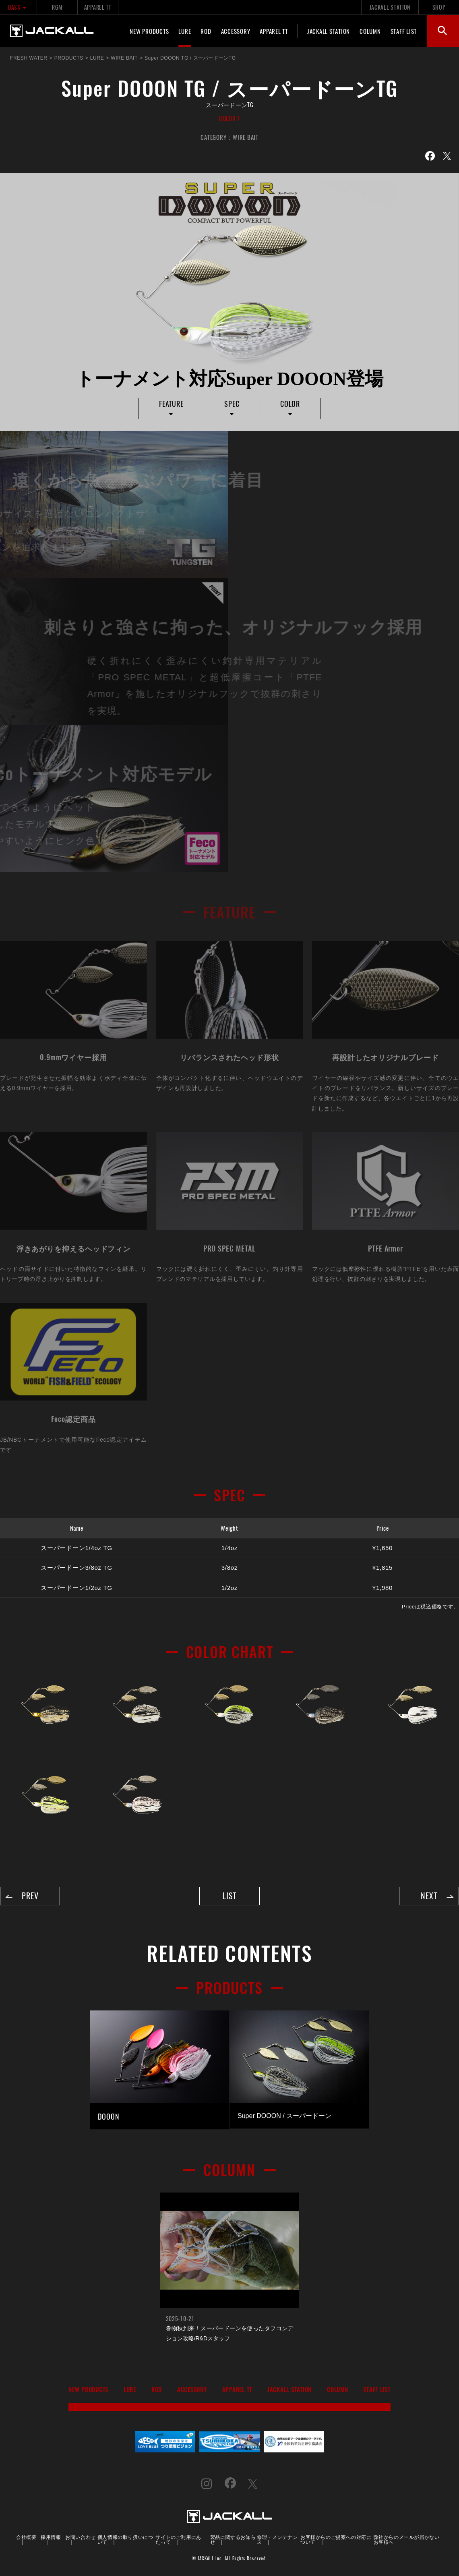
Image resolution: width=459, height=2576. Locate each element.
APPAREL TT (98, 7)
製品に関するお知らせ (233, 2539)
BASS (18, 7)
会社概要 (26, 2537)
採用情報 (51, 2537)
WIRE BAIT (245, 137)
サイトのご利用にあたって (178, 2539)
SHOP (439, 7)
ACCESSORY (235, 31)
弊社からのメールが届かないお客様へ (407, 2539)
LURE (184, 31)
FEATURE (171, 404)
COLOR (290, 404)
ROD (206, 31)
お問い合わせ (80, 2537)
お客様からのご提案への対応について (335, 2539)
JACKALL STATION (390, 7)
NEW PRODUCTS (149, 31)
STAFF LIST (404, 31)
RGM (57, 7)
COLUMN (370, 31)
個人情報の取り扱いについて (125, 2539)
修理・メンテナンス (277, 2539)
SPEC (232, 404)
